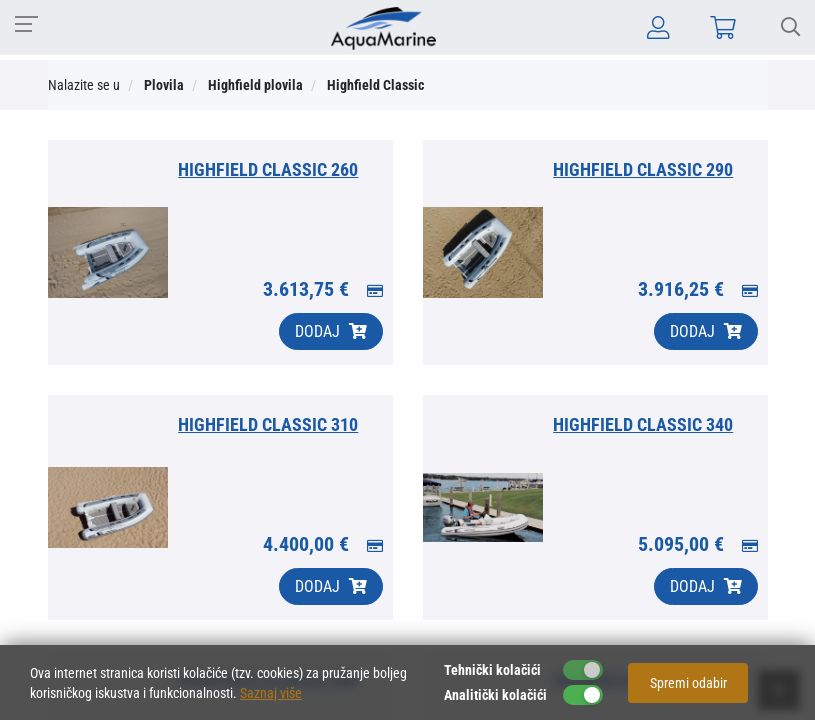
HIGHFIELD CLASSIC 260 (268, 169)
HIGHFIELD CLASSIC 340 (643, 424)
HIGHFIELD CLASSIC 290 (643, 169)
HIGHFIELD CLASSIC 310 (268, 424)
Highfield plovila (255, 85)
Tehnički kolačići (492, 670)
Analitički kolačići (495, 695)
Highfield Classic (375, 85)
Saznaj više (271, 693)
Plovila (164, 85)
